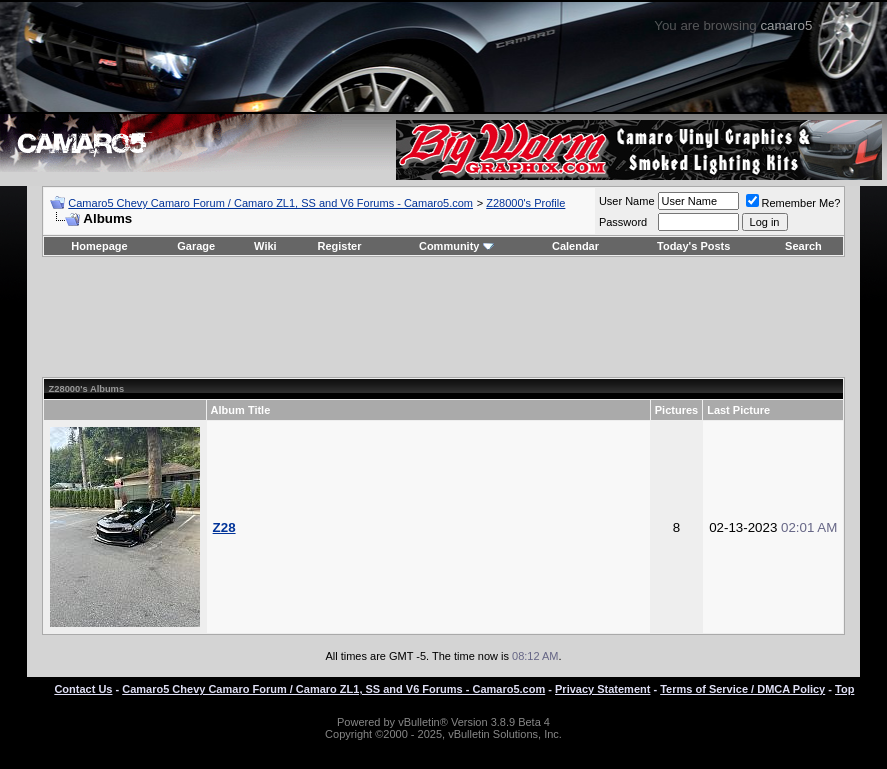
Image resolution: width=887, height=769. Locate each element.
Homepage (99, 246)
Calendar (575, 246)
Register (339, 246)
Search (803, 246)
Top (844, 689)
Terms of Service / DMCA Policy (742, 689)
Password (623, 222)
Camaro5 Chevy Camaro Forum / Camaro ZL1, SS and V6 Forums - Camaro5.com (270, 203)
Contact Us (83, 689)
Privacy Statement (602, 689)
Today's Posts (693, 246)
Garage (196, 246)
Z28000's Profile (525, 203)
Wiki (265, 246)
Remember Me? (793, 203)
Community (456, 246)
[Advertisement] (443, 317)
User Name (627, 201)
